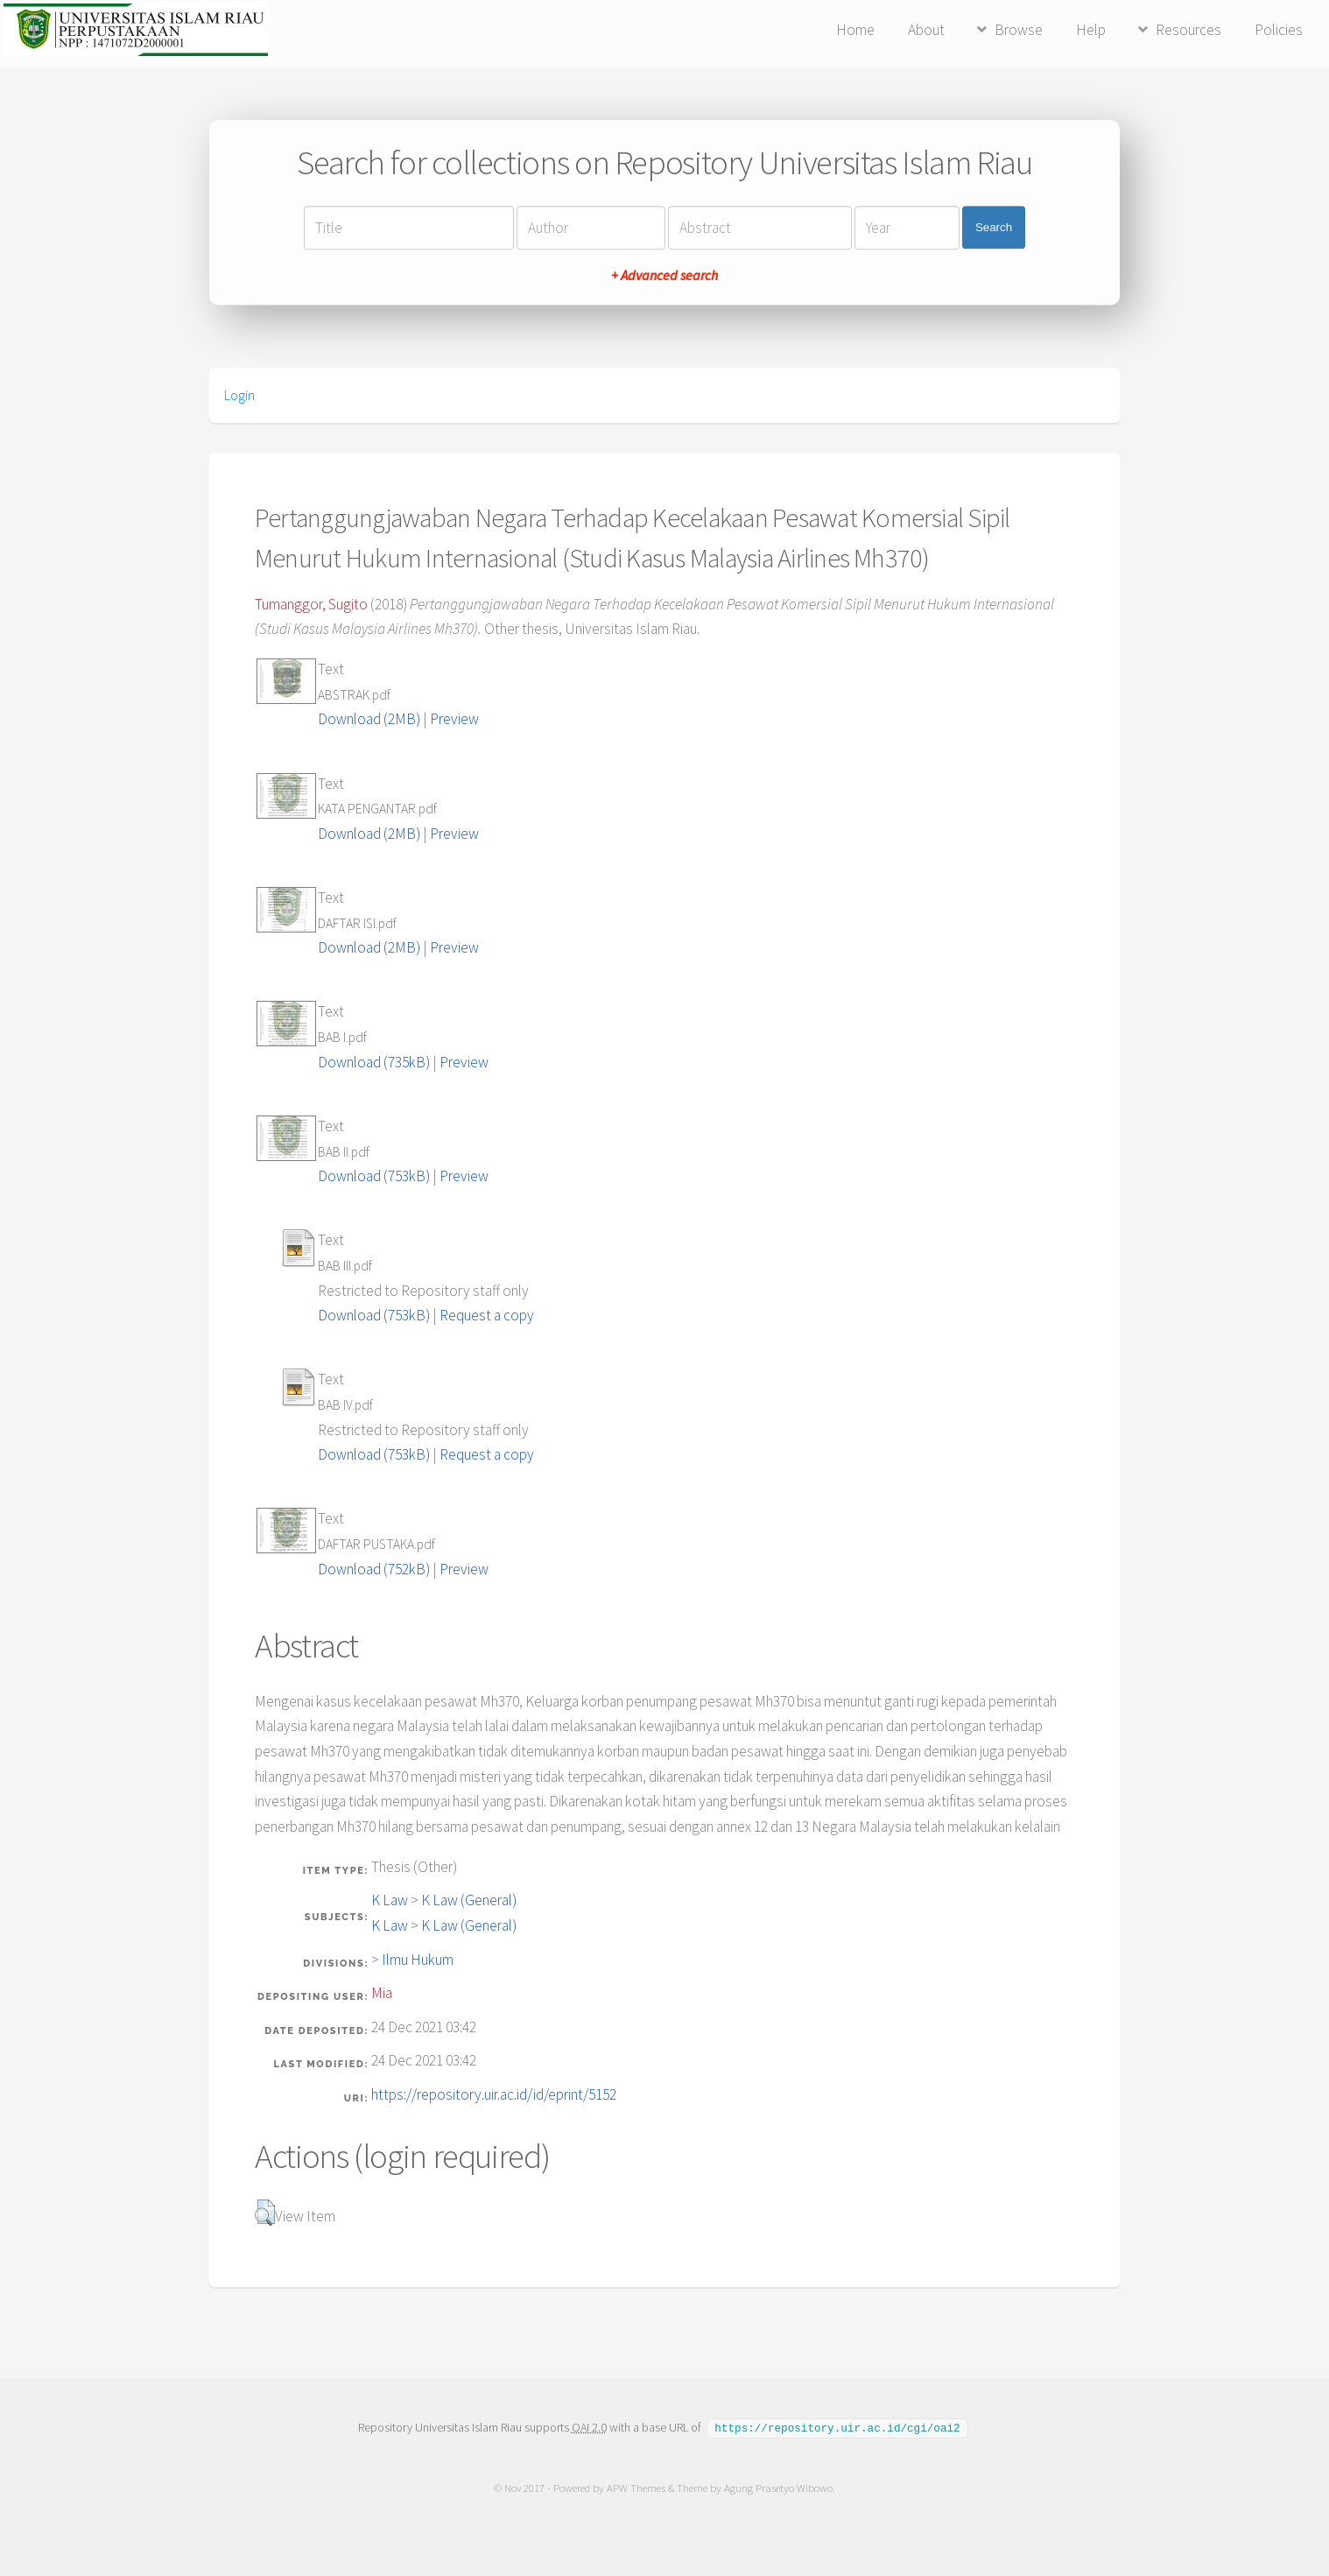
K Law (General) (469, 1900)
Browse (1019, 29)
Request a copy (486, 1315)
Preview (454, 718)
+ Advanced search (664, 275)
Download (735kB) (374, 1062)
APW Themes (636, 2487)
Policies (1279, 29)
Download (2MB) (369, 718)
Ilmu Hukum (418, 1959)
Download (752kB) (374, 1569)
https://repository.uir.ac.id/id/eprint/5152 (493, 2094)
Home (855, 29)
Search (993, 227)
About (926, 29)
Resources (1188, 29)
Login (239, 395)
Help (1091, 29)
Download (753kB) (374, 1176)
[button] (265, 2212)
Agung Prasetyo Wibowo (778, 2487)
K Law (389, 1900)
